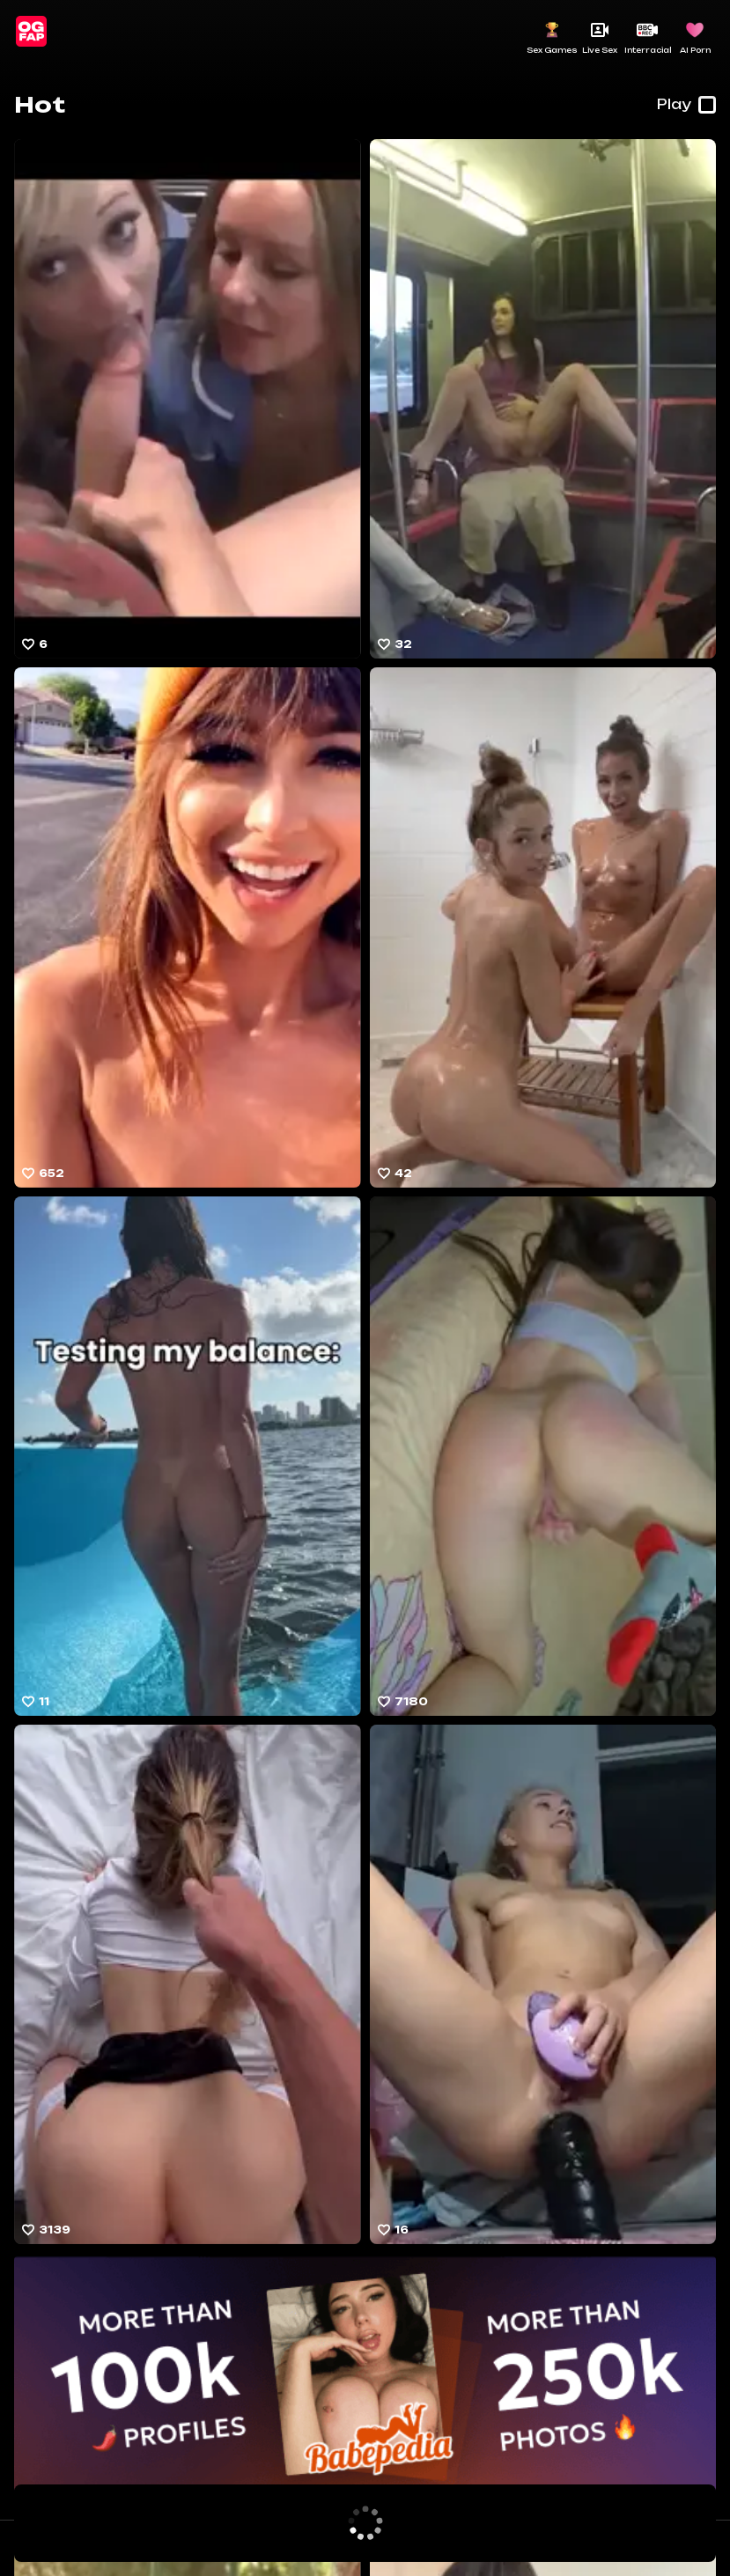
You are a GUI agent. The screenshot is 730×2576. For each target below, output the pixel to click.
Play (686, 105)
